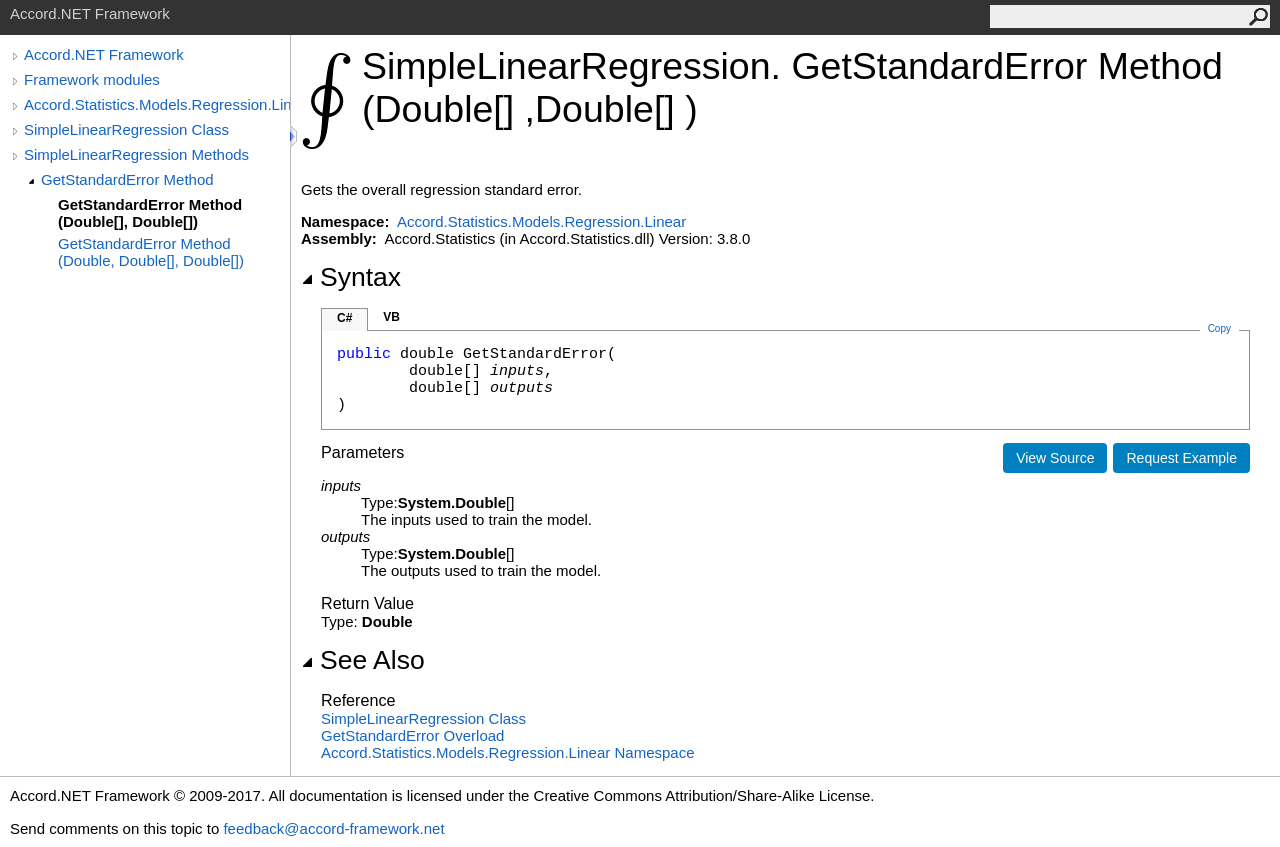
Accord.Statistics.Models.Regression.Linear (157, 104)
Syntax (351, 277)
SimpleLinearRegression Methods (136, 154)
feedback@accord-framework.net (333, 828)
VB (391, 317)
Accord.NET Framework (104, 54)
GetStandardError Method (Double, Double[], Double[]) (151, 252)
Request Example (1181, 458)
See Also (363, 660)
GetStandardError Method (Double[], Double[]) (150, 213)
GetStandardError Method (127, 179)
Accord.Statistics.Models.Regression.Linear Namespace (508, 752)
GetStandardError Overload (412, 735)
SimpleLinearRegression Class (126, 129)
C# (344, 318)
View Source (1055, 458)
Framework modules (92, 79)
